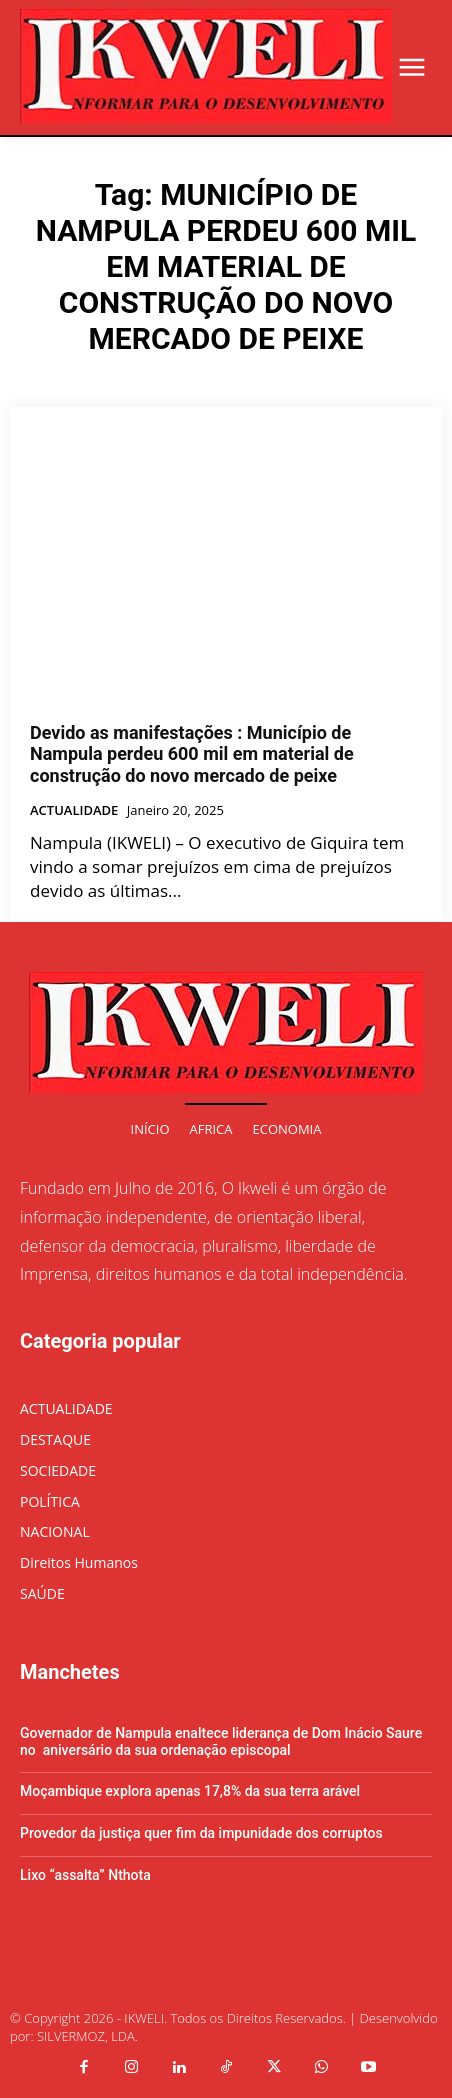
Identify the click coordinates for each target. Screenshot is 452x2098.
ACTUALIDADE (74, 811)
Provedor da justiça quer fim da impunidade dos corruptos (201, 1833)
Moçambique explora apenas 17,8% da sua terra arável (190, 1791)
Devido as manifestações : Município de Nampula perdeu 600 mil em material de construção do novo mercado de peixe (192, 754)
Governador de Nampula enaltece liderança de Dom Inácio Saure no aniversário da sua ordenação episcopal (221, 1741)
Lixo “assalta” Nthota (85, 1875)
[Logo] (206, 66)
